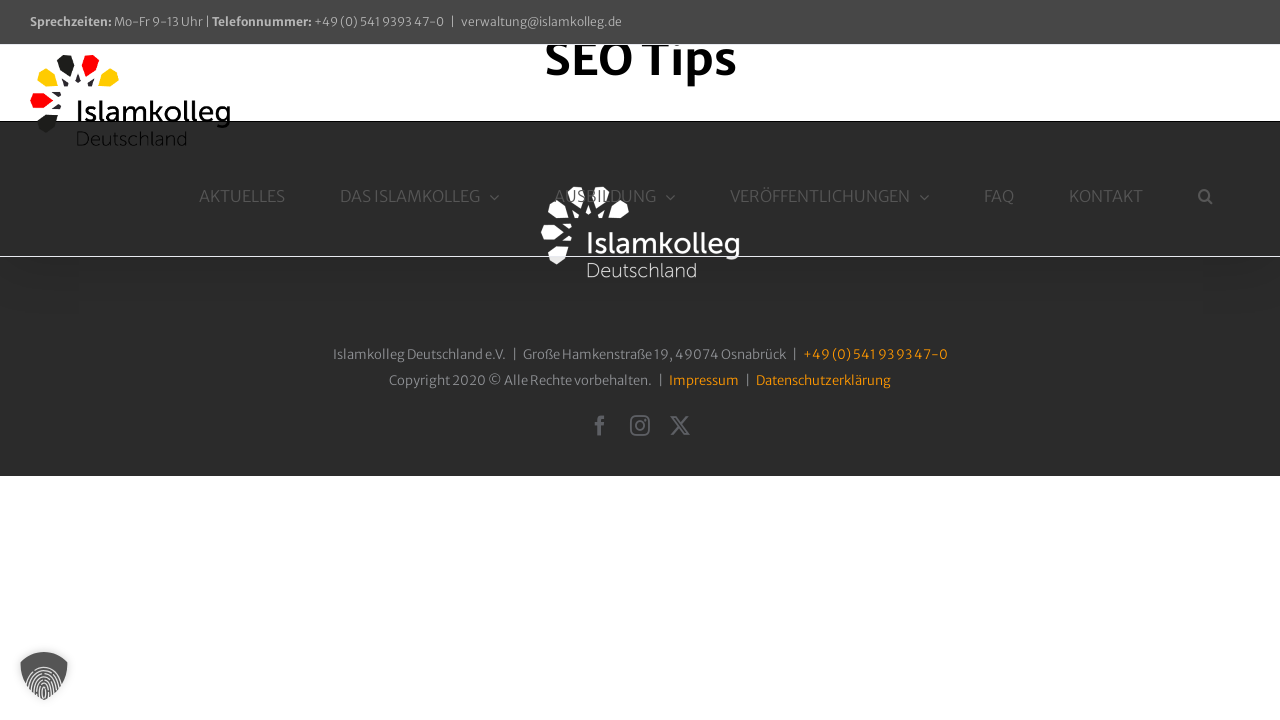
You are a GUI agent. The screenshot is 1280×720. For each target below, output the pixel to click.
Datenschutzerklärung (823, 380)
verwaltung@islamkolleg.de (541, 21)
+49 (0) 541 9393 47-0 (328, 21)
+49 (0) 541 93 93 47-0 (875, 354)
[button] (1225, 95)
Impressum (704, 380)
